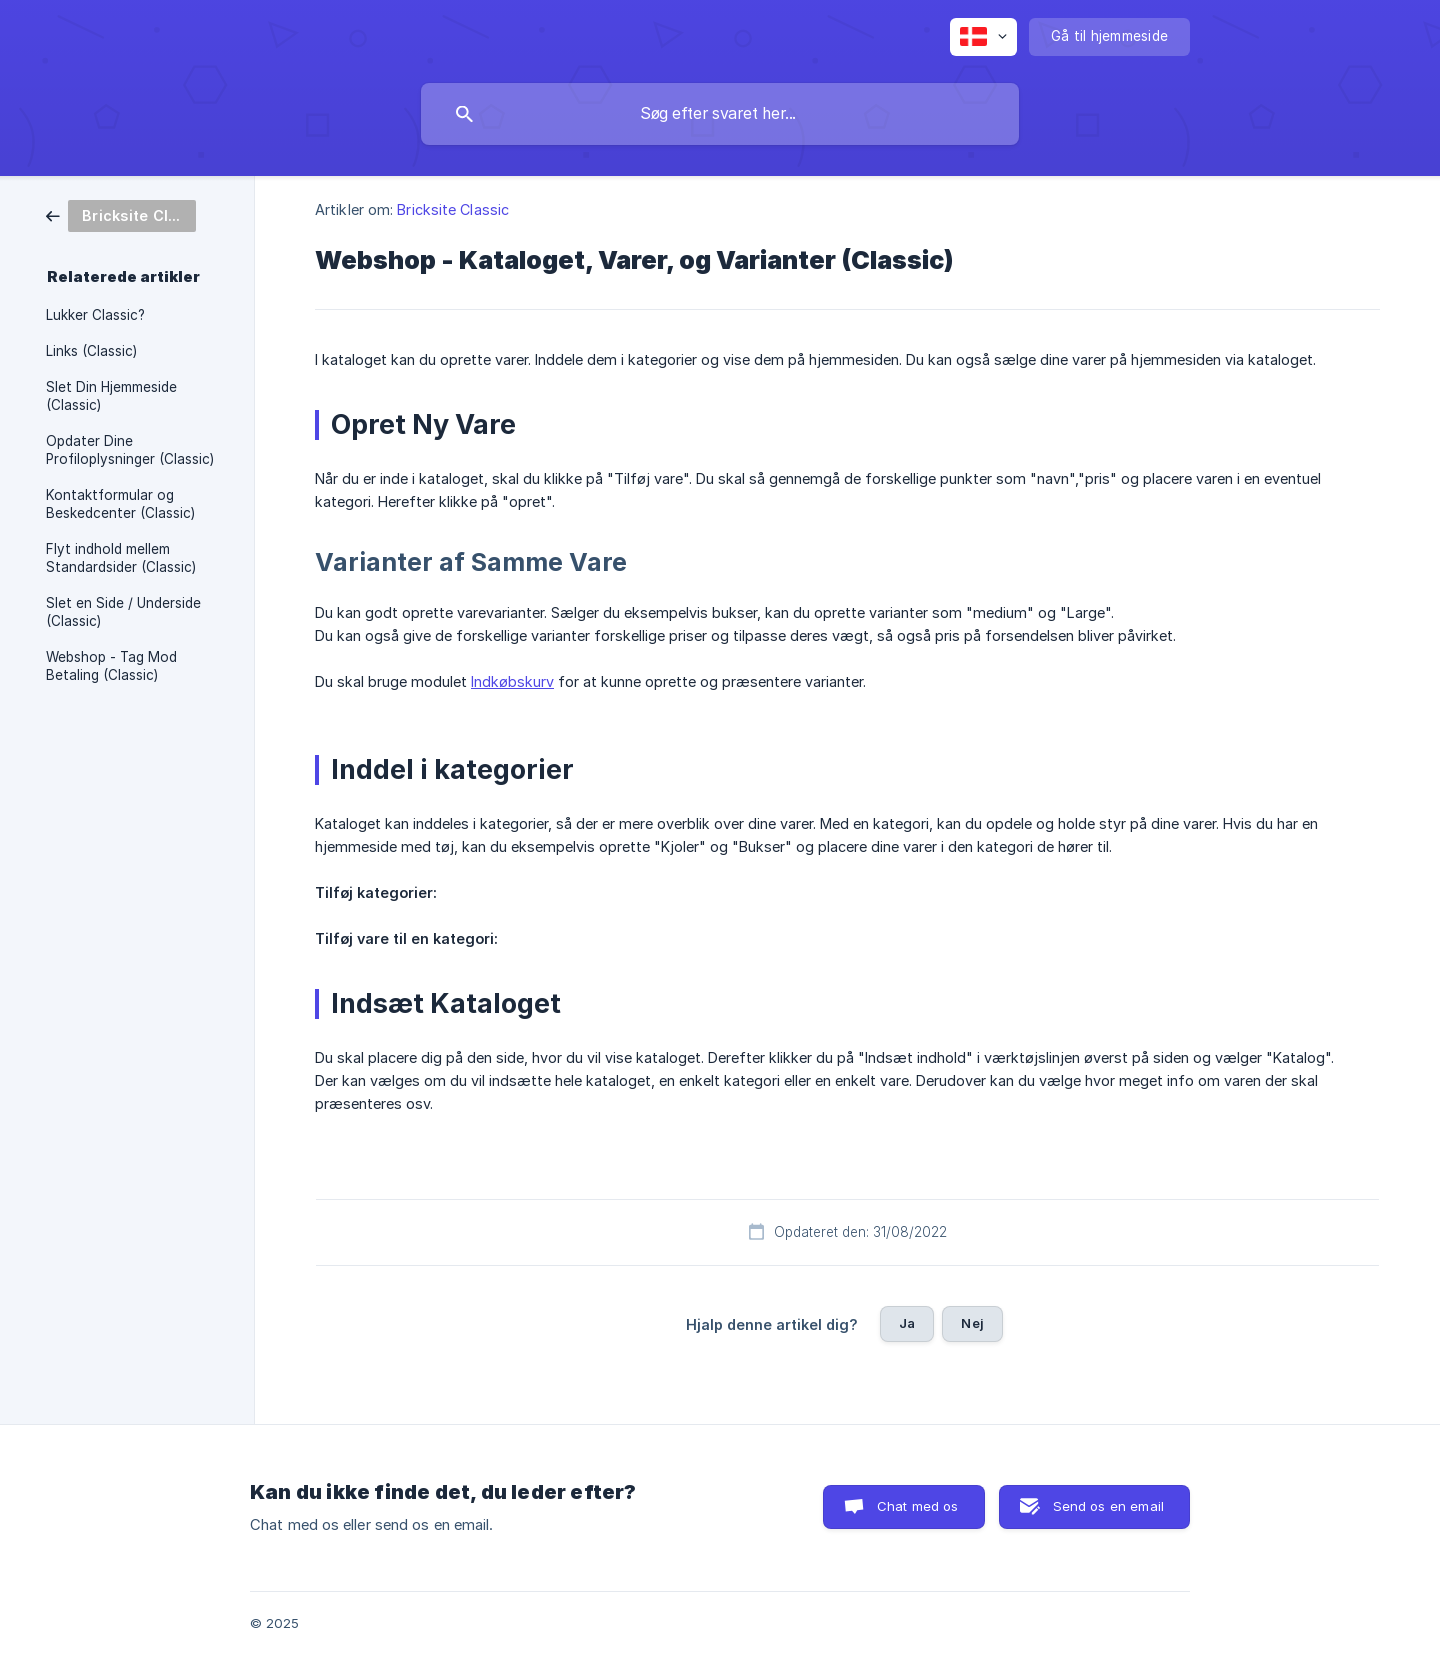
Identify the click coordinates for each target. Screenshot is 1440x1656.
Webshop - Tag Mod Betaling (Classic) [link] (111, 666)
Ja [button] (907, 1323)
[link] (121, 214)
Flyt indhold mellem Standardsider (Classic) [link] (121, 558)
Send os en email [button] (1108, 1506)
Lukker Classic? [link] (95, 315)
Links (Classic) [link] (91, 351)
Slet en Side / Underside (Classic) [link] (123, 612)
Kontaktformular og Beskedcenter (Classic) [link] (120, 504)
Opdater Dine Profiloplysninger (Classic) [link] (130, 450)
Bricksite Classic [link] (453, 209)
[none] (983, 37)
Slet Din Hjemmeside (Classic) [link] (111, 396)
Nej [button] (972, 1323)
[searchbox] (720, 114)
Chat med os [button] (918, 1506)
